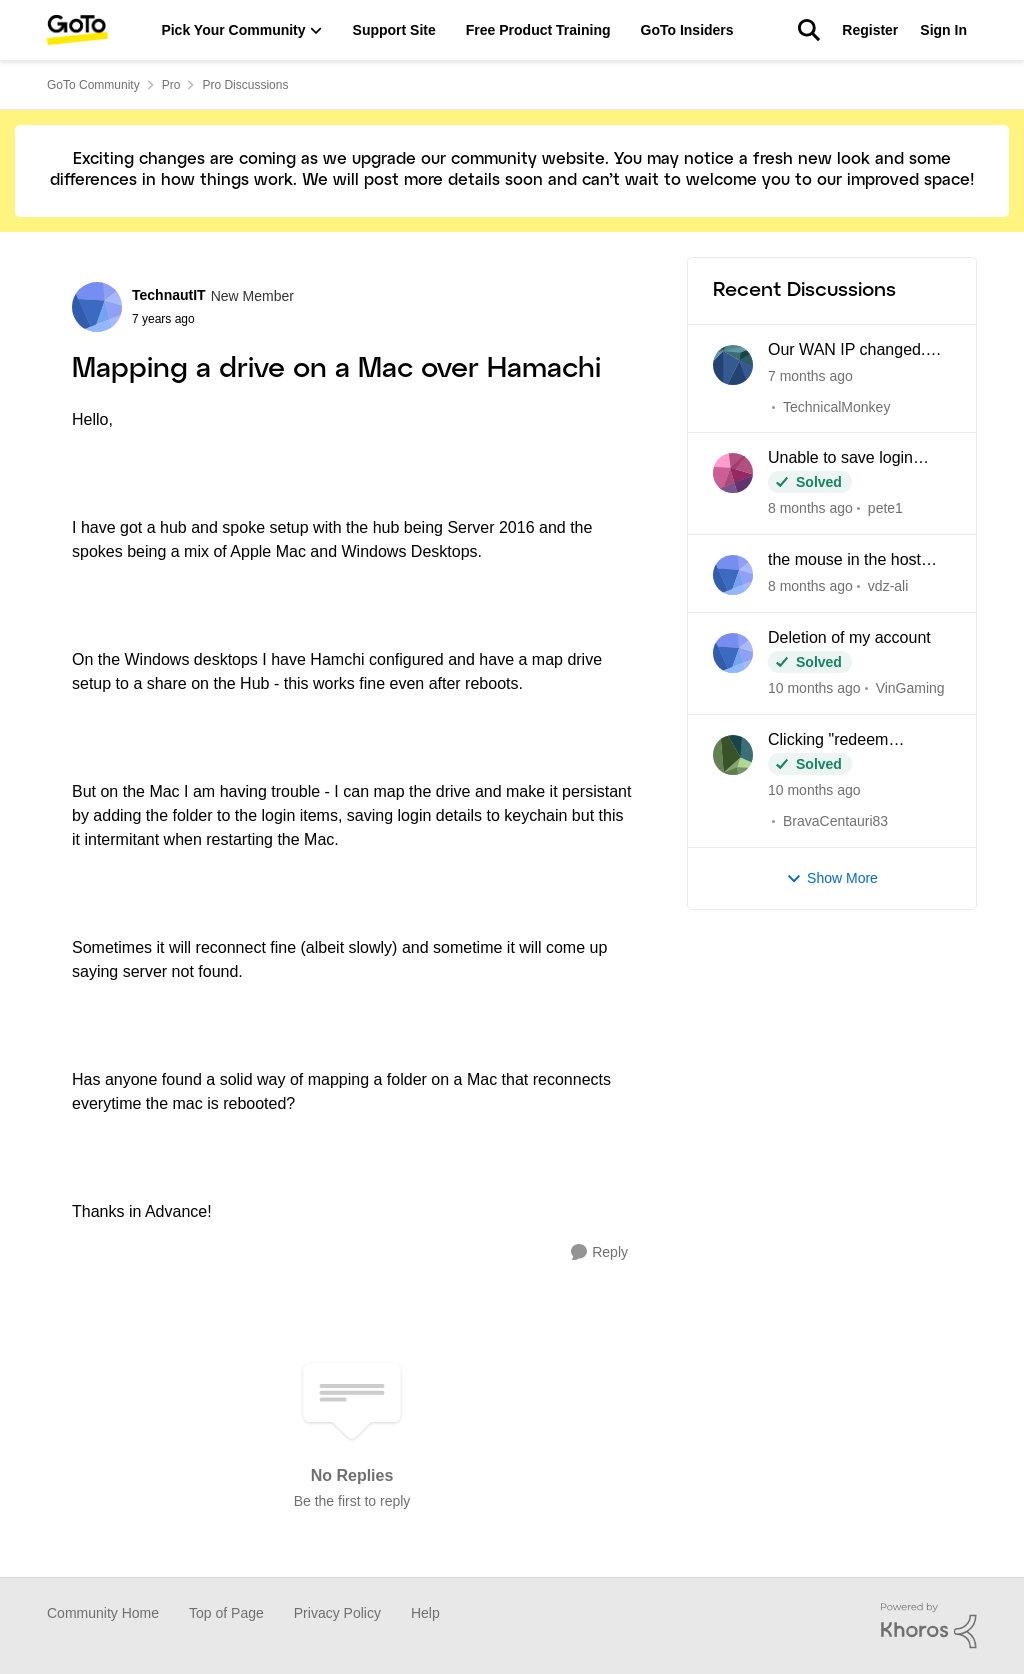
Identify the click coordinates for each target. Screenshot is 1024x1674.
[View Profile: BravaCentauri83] (733, 755)
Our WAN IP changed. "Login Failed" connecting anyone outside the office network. (858, 351)
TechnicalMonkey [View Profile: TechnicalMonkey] (836, 406)
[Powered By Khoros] (929, 1626)
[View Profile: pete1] (733, 473)
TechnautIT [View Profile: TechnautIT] (169, 295)
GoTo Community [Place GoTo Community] (93, 85)
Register (870, 30)
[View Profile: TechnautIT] (97, 307)
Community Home (103, 1613)
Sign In (943, 30)
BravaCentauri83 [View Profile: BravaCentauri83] (835, 821)
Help (425, 1613)
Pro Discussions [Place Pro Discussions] (245, 85)
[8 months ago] (810, 508)
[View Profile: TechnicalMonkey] (733, 365)
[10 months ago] (814, 688)
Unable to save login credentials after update (851, 459)
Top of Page (226, 1613)
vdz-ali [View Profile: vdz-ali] (888, 586)
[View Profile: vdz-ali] (733, 575)
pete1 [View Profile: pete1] (885, 508)
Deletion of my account (849, 637)
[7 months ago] (810, 375)
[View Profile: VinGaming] (733, 653)
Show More (832, 878)
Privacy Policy (337, 1613)
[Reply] (599, 1252)
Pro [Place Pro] (171, 85)
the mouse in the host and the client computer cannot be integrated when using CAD (851, 561)
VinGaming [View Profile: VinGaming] (910, 688)
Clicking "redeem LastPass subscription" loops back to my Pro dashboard (848, 741)
